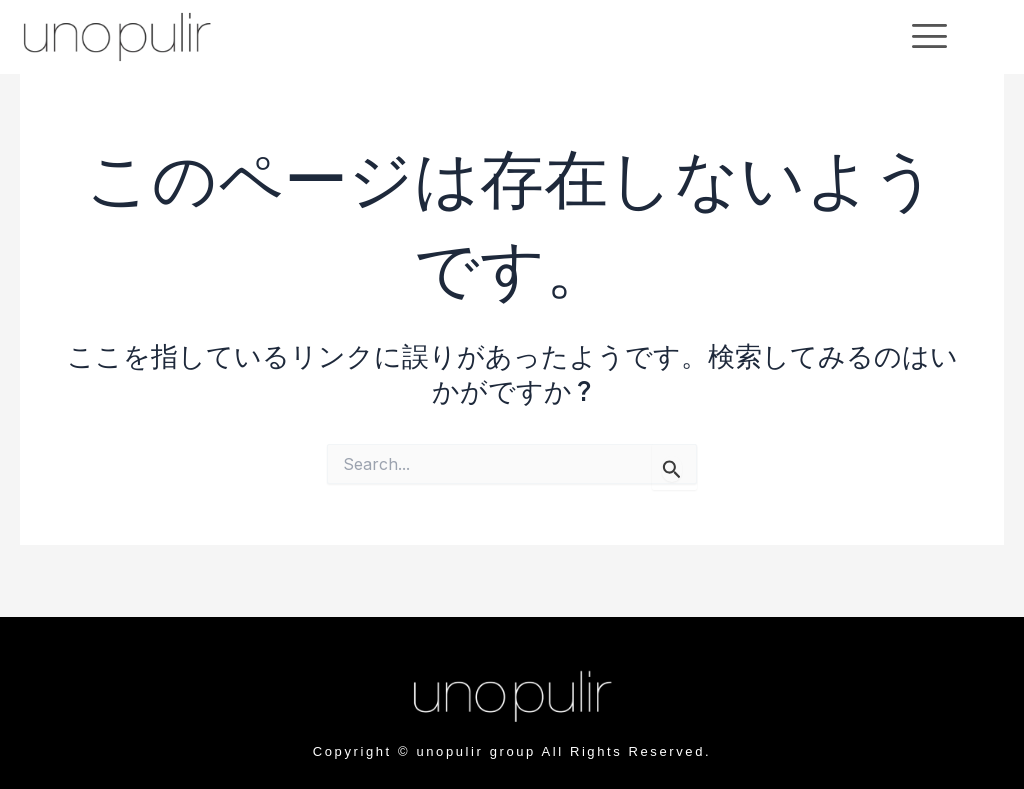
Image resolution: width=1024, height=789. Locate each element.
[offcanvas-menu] (929, 36)
